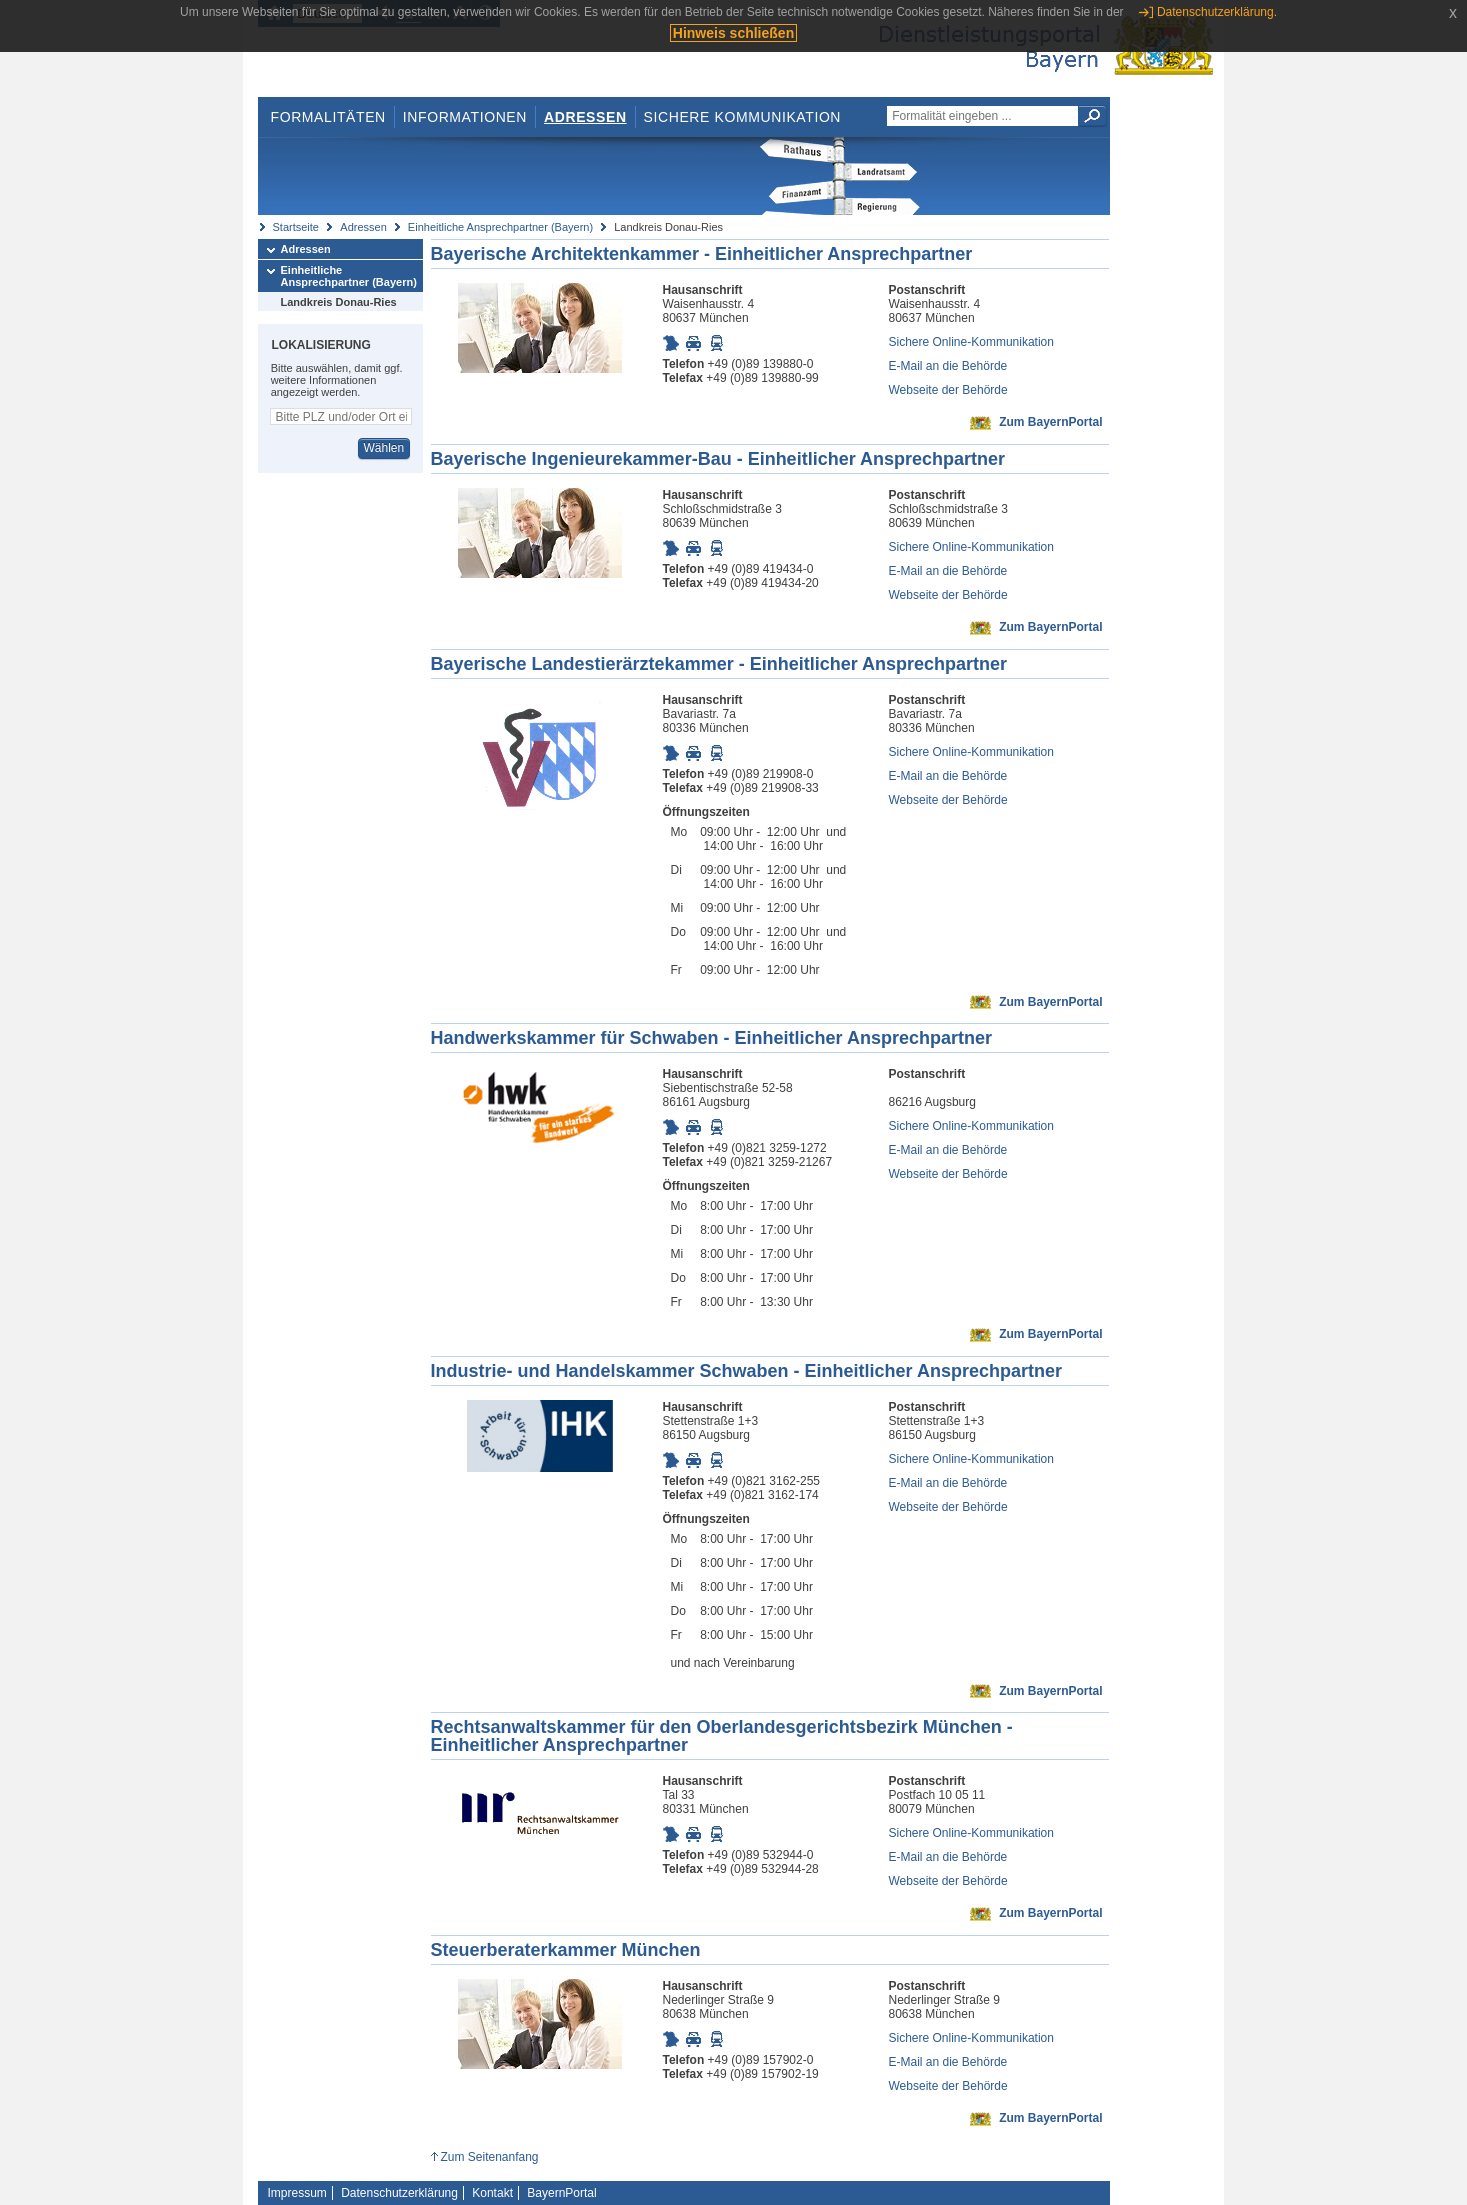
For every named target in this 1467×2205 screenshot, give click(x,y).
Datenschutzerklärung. (1217, 12)
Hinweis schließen (733, 33)
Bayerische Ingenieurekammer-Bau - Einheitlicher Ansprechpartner (718, 459)
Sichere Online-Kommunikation (971, 342)
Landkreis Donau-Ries (339, 302)
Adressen (585, 117)
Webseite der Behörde (948, 390)
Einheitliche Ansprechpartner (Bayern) (500, 227)
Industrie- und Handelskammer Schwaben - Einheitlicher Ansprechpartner (746, 1371)
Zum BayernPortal (1050, 422)
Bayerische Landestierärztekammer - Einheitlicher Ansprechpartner (719, 664)
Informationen (465, 117)
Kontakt (492, 2193)
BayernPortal (561, 2193)
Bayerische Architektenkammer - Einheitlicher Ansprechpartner (702, 254)
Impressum (297, 2193)
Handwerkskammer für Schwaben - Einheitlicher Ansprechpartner (712, 1038)
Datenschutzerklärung (399, 2193)
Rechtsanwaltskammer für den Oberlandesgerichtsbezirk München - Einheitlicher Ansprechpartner (722, 1736)
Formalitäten (327, 117)
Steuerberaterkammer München (566, 1950)
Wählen (383, 448)
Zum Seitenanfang (489, 2157)
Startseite (296, 227)
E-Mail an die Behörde (948, 366)
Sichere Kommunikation (743, 117)
